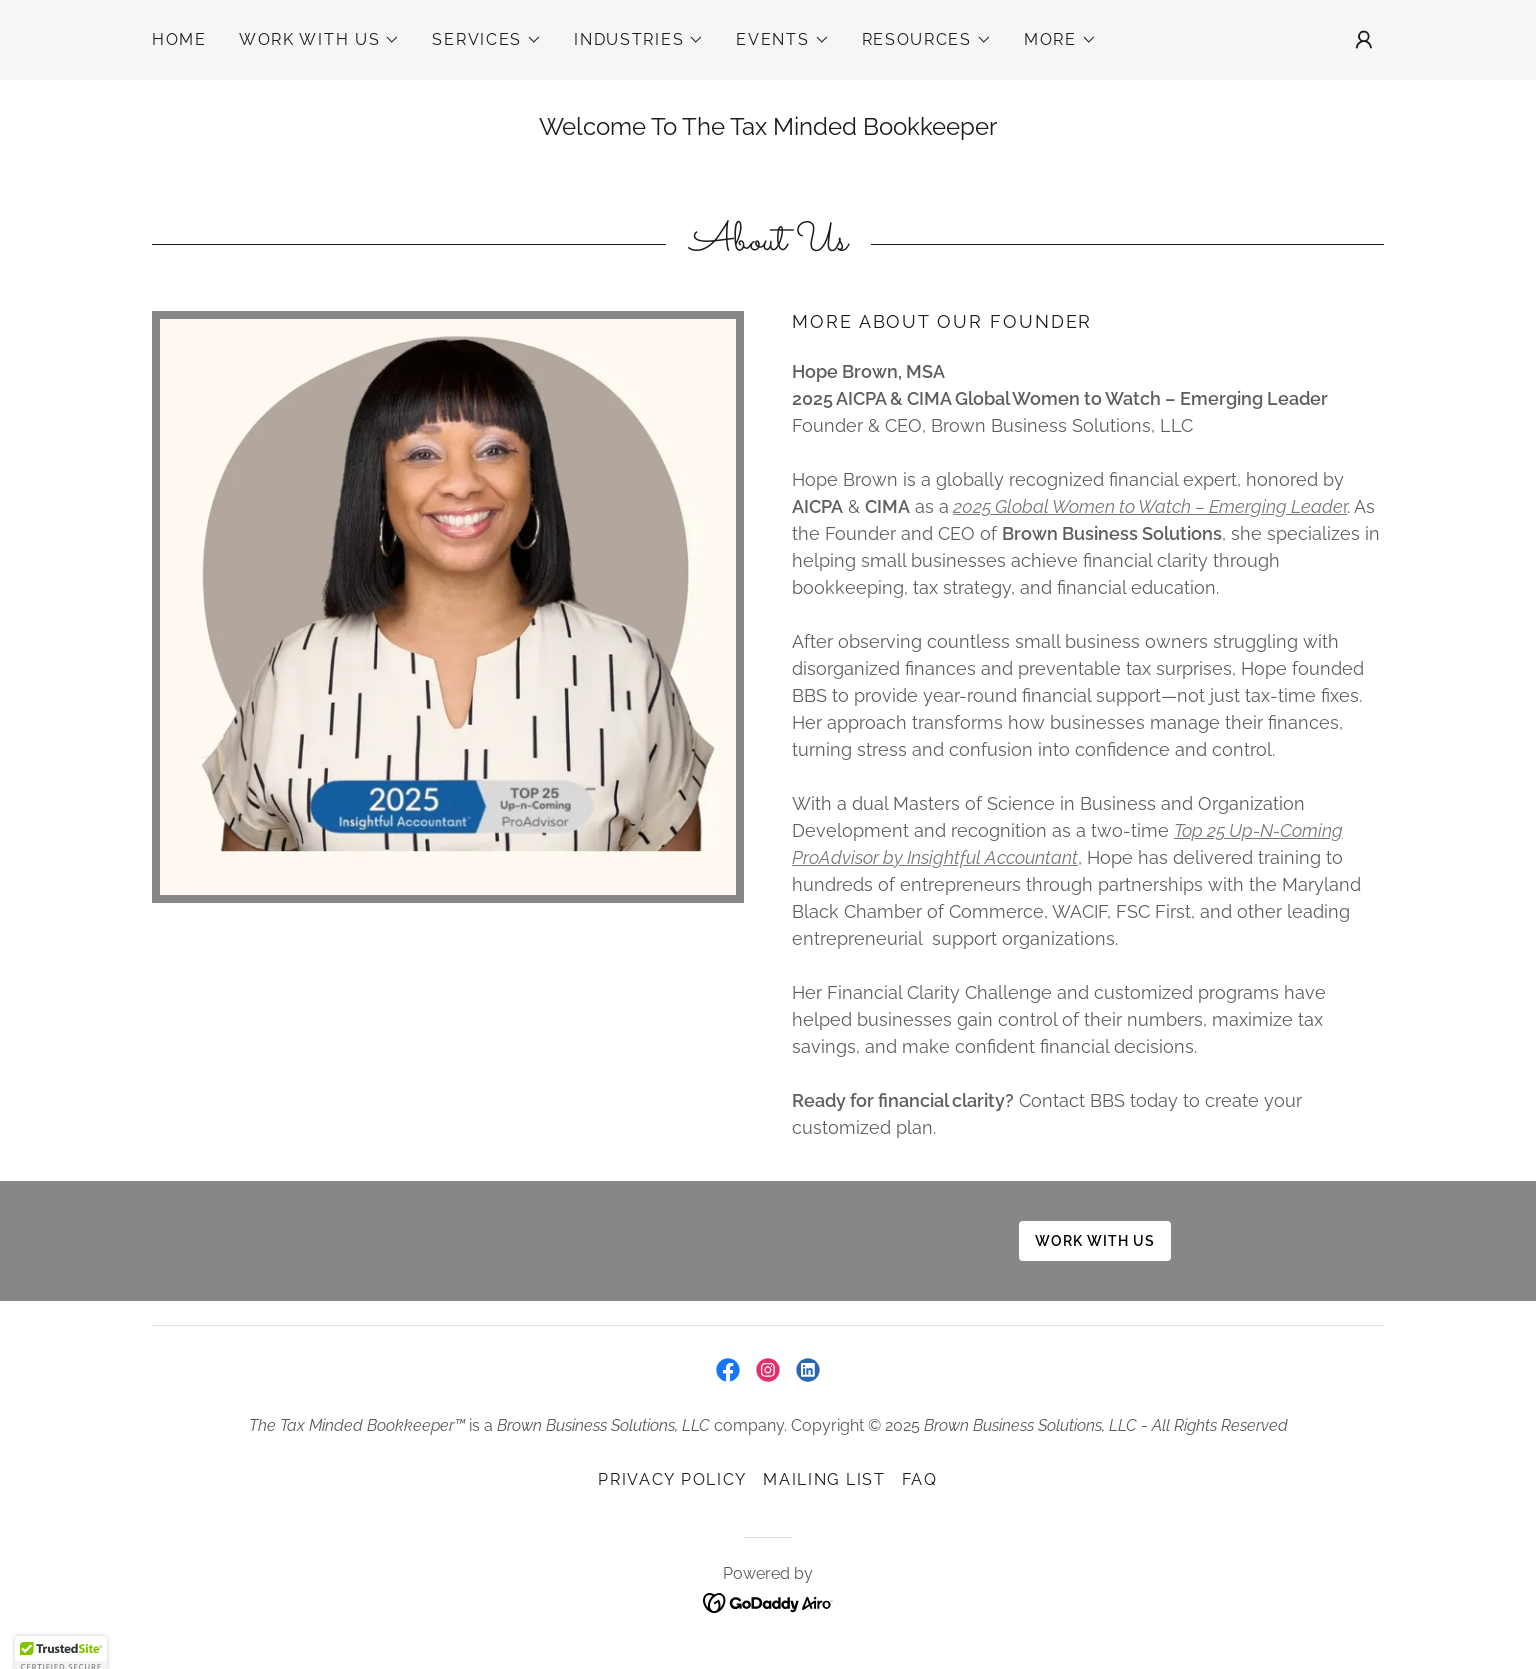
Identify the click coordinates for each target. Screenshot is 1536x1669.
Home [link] (179, 39)
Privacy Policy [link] (672, 1479)
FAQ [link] (920, 1479)
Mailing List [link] (824, 1479)
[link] (728, 1370)
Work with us (1095, 1241)
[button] (320, 40)
